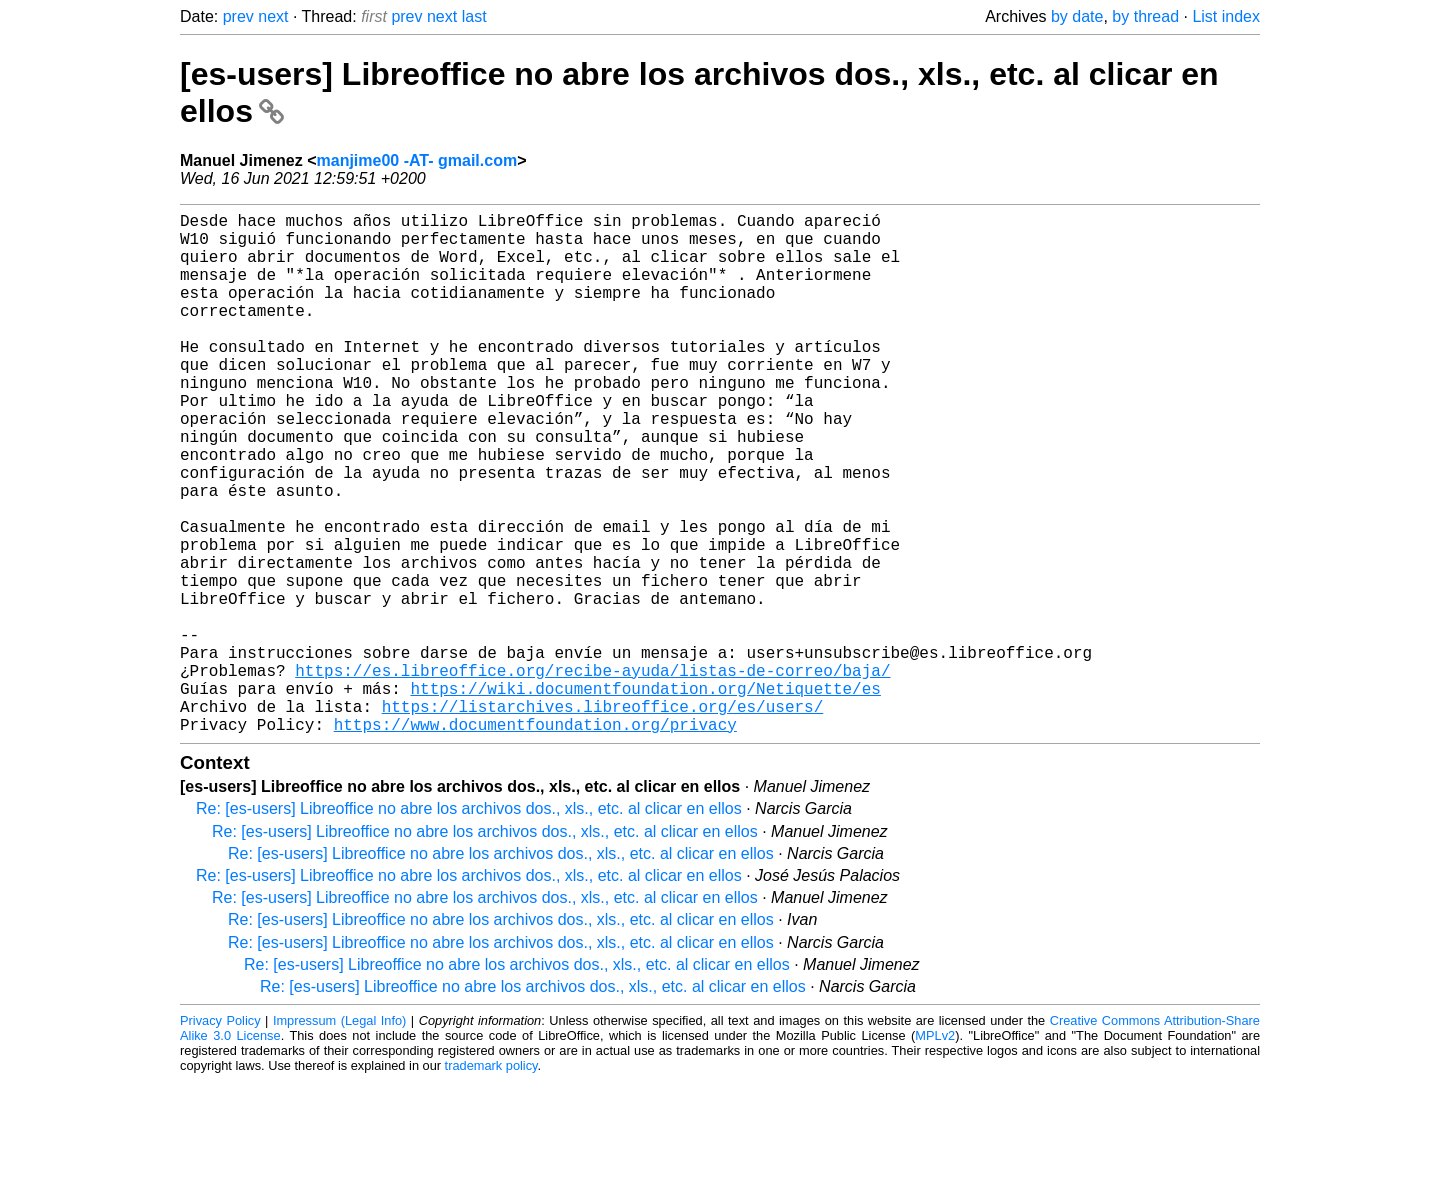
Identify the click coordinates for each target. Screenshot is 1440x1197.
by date (1077, 16)
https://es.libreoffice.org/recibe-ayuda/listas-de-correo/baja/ (592, 774)
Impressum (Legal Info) (339, 1136)
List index (1226, 16)
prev (238, 16)
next (273, 16)
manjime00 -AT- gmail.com (417, 160)
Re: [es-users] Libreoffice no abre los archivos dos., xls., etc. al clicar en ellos (469, 924)
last (474, 16)
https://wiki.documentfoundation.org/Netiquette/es (645, 796)
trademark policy (491, 1181)
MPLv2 (935, 1151)
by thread (1145, 16)
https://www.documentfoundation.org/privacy (535, 840)
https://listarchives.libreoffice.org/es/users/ (603, 818)
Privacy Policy (220, 1136)
